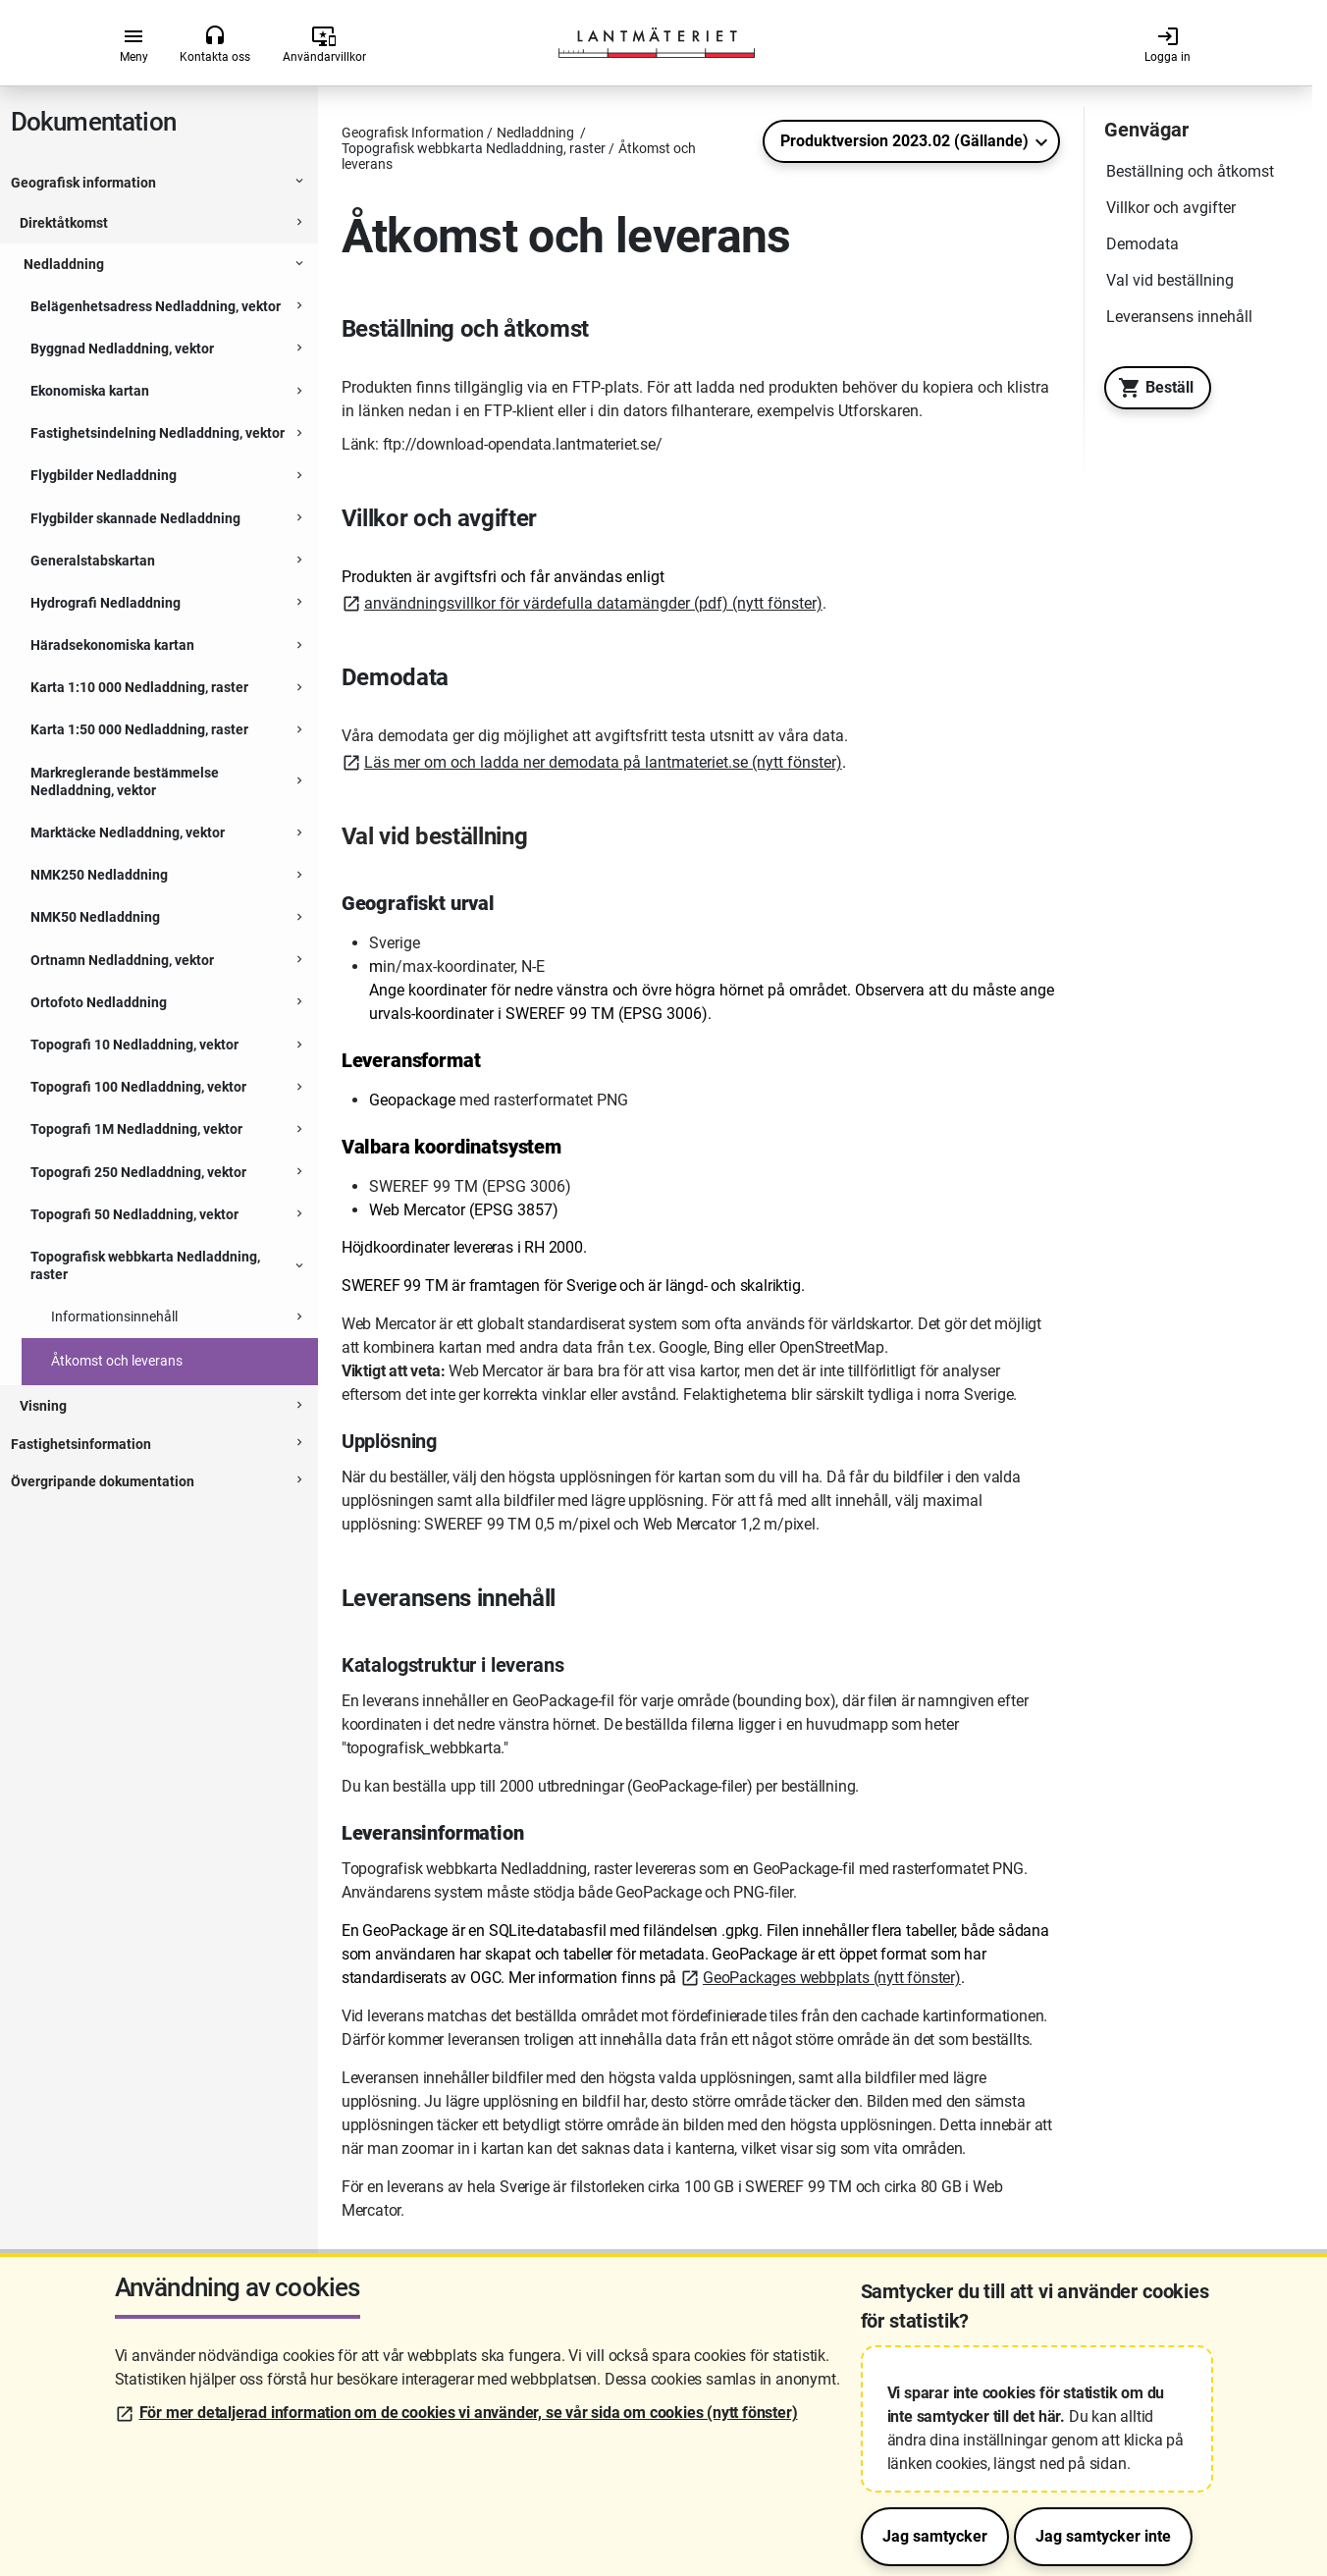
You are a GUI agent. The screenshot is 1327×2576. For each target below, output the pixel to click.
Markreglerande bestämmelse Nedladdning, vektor (124, 781)
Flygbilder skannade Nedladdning (135, 518)
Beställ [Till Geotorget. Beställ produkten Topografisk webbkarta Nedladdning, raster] (1151, 387)
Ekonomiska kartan (89, 391)
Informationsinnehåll (114, 1316)
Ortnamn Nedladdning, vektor (122, 960)
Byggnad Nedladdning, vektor (122, 348)
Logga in (1167, 44)
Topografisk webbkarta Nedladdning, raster (145, 1265)
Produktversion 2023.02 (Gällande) (904, 141)
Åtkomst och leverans (117, 1360)
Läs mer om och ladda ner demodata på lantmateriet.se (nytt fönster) (603, 762)
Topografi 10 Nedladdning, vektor (134, 1044)
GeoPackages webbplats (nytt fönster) (832, 1977)
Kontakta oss (215, 44)
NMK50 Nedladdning (95, 917)
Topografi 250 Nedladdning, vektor (138, 1172)
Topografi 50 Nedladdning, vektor (134, 1214)
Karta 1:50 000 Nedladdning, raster (139, 729)
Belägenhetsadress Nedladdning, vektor (155, 306)
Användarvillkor (324, 44)
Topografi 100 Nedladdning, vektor (138, 1087)
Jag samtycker (934, 2536)
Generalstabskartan (92, 560)
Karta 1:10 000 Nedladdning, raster (139, 687)
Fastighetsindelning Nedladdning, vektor (157, 433)
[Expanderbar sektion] (299, 183)
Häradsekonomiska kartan (112, 645)
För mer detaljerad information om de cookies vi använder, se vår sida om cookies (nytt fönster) (468, 2412)
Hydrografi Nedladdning (105, 603)
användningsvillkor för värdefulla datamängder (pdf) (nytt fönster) (593, 603)
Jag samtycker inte (1103, 2536)
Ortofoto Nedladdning (98, 1002)
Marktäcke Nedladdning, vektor (127, 832)
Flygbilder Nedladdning (103, 475)
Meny (134, 44)
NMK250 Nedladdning (99, 875)
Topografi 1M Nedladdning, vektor (136, 1129)
